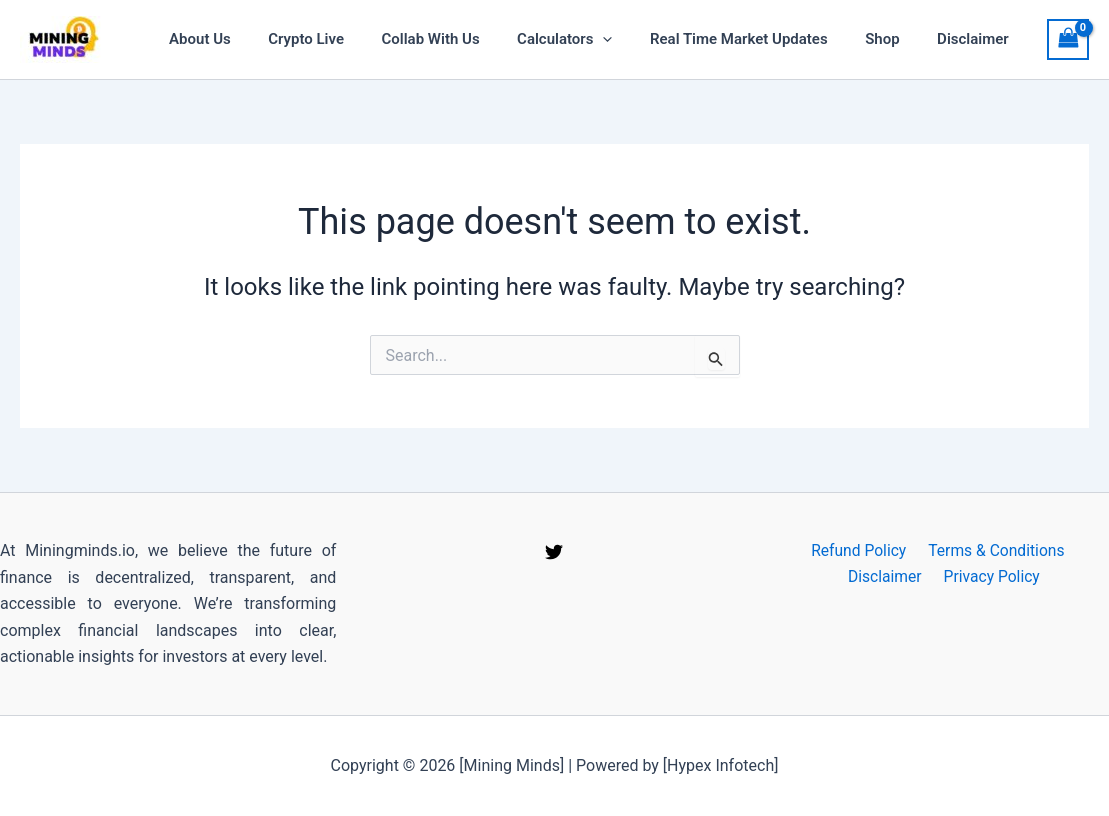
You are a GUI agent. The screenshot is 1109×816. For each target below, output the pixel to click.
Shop (893, 39)
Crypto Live (347, 39)
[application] (629, 39)
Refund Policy (858, 550)
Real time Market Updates (758, 39)
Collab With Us (464, 39)
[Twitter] (554, 552)
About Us (249, 39)
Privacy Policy (990, 577)
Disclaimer (977, 39)
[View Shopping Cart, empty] (1068, 39)
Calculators (590, 39)
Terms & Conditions (994, 550)
